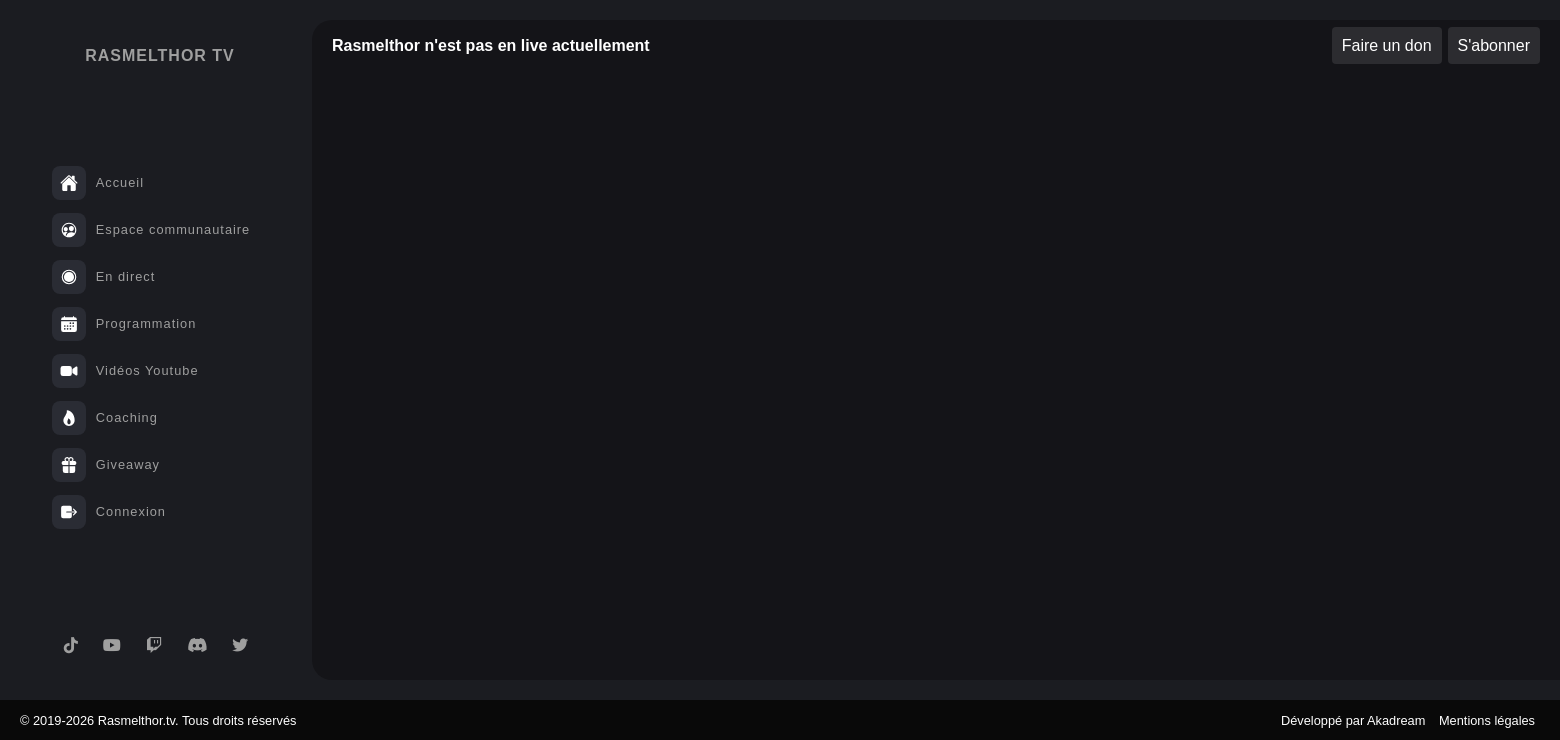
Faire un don (1387, 45)
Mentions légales (1487, 720)
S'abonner (1494, 45)
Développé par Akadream (1353, 720)
